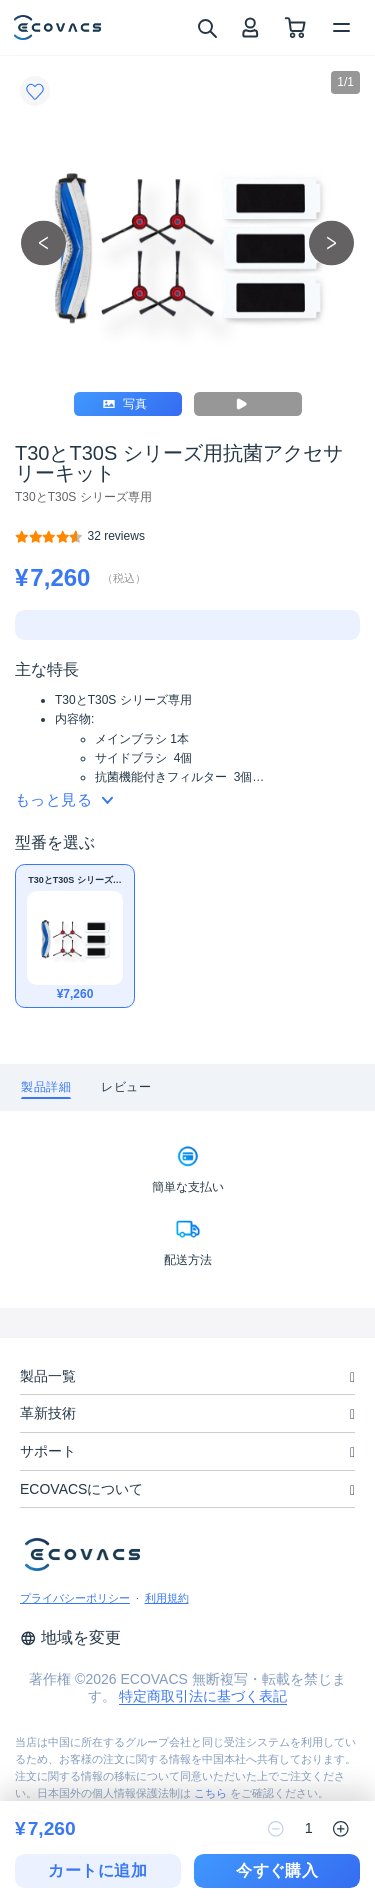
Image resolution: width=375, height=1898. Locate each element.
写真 (125, 404)
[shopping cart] (295, 27)
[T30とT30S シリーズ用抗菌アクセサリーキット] (116, 536)
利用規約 (167, 1598)
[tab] (46, 1087)
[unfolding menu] (352, 1377)
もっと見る (64, 799)
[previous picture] (43, 243)
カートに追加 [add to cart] (97, 1870)
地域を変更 (70, 1637)
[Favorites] (35, 91)
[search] (206, 27)
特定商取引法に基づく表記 (203, 1696)
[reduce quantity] (276, 1829)
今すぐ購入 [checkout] (277, 1870)
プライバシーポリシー (75, 1598)
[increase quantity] (341, 1829)
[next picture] (331, 243)
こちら (210, 1793)
